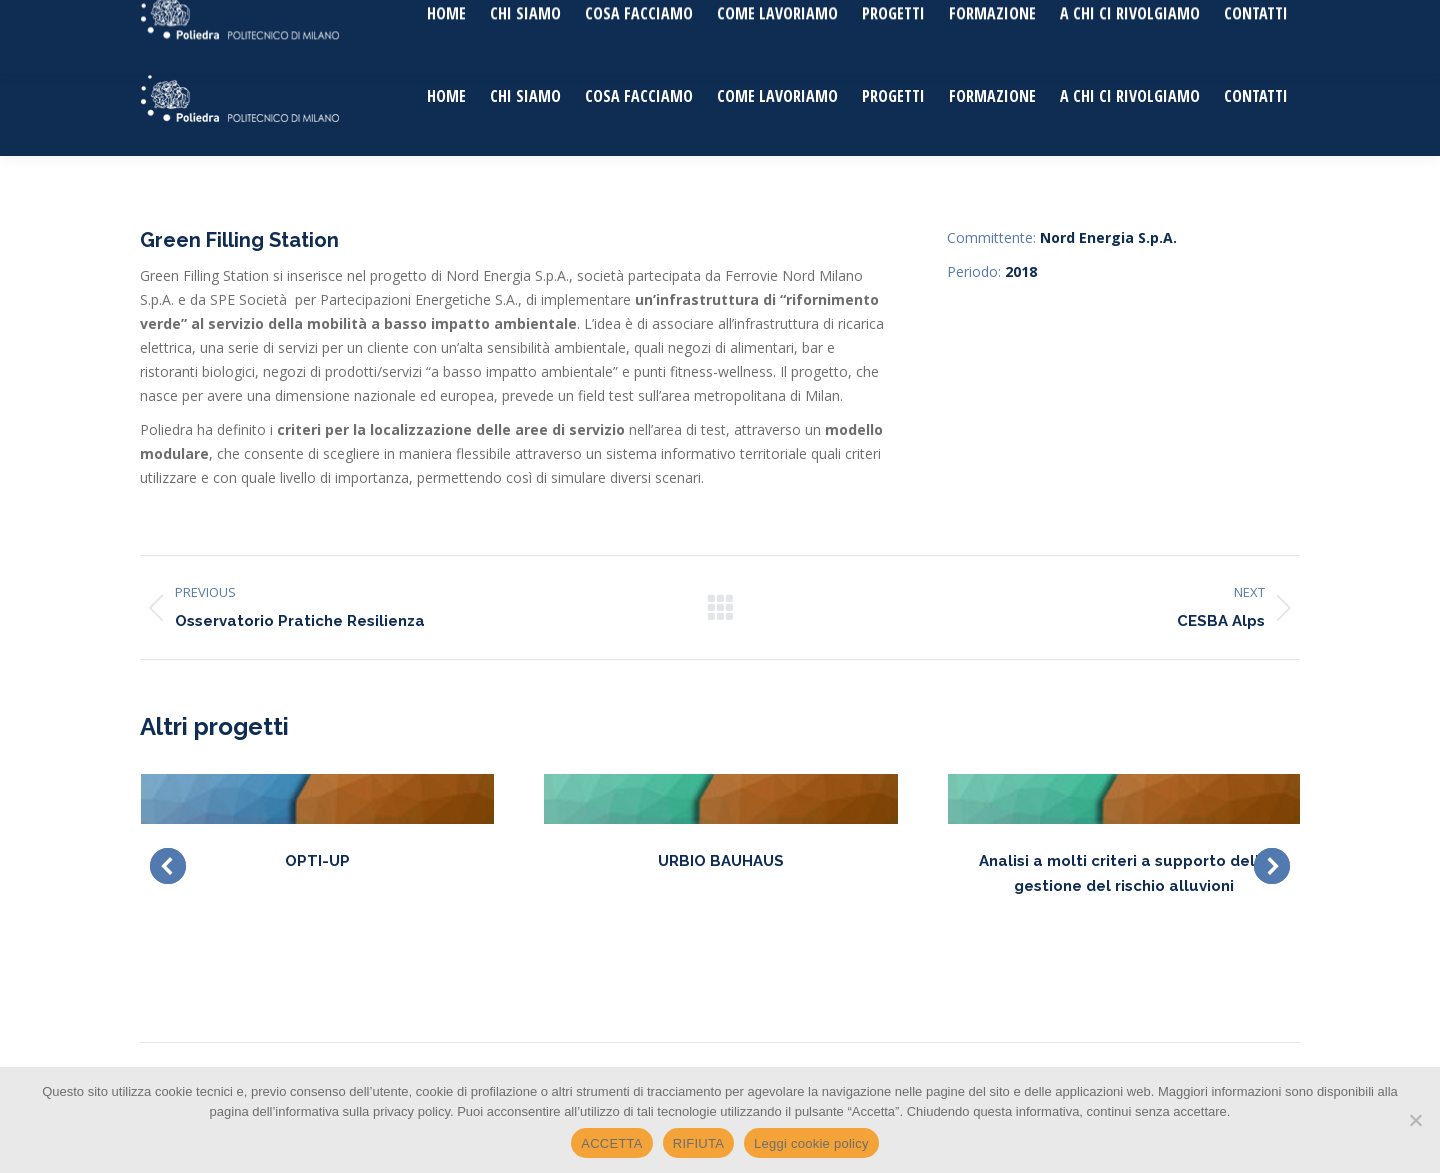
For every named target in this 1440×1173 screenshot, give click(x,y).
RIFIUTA (698, 1143)
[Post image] (317, 799)
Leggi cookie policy (811, 1143)
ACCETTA (611, 1143)
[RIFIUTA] (1415, 1120)
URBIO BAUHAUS (721, 861)
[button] (168, 866)
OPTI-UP (317, 861)
